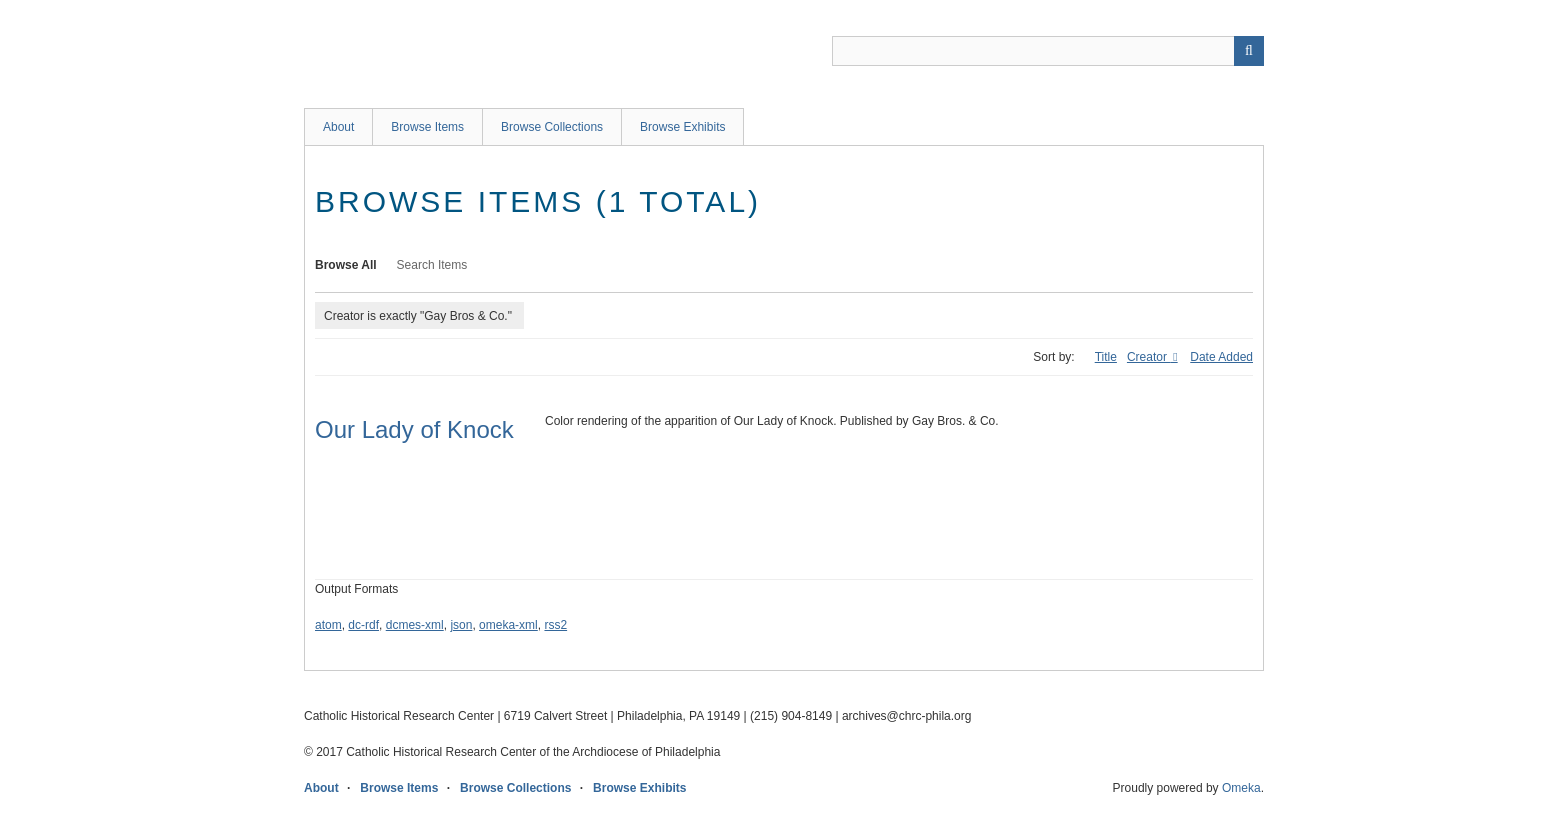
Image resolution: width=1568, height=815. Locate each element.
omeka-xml (508, 625)
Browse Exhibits (682, 127)
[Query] (1048, 51)
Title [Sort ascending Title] (1106, 357)
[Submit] (1249, 51)
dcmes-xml (415, 625)
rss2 (555, 625)
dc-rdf (363, 625)
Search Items (432, 265)
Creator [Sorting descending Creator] (1148, 357)
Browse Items (427, 127)
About (338, 127)
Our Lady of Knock (414, 429)
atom (328, 625)
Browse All (346, 265)
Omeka (1241, 788)
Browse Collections (552, 127)
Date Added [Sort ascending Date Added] (1221, 357)
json (461, 625)
